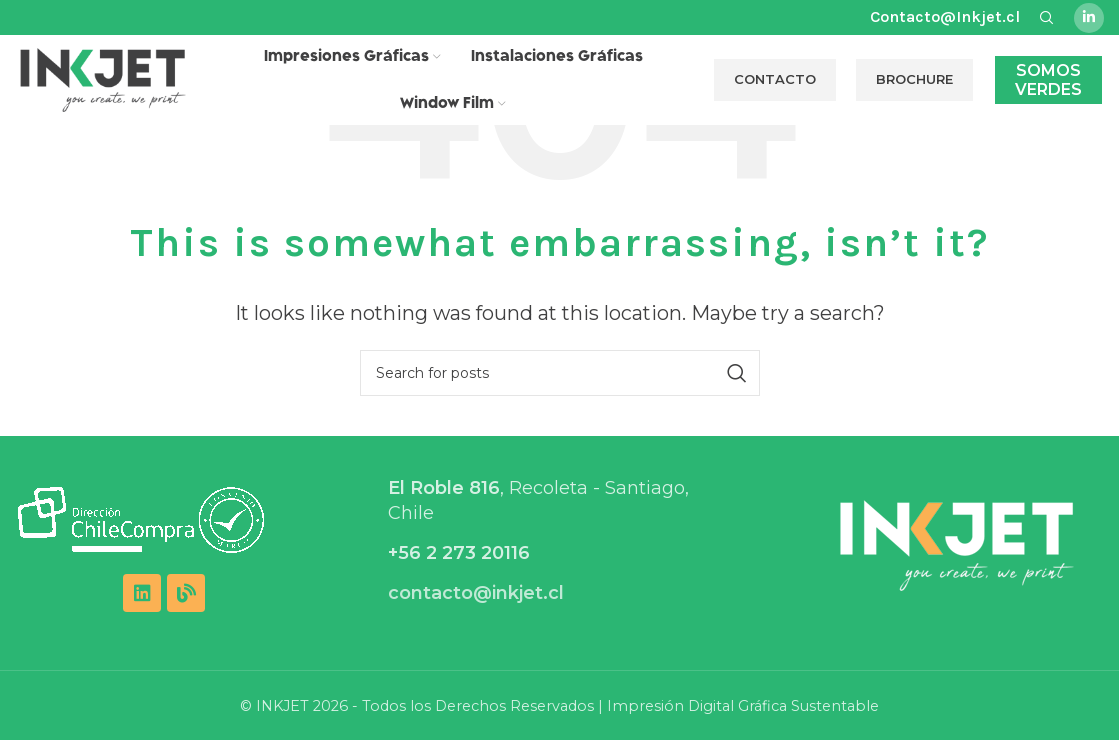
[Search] (560, 373)
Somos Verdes (1048, 80)
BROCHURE (914, 79)
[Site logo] (103, 79)
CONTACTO (775, 79)
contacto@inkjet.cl (476, 593)
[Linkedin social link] (1089, 18)
